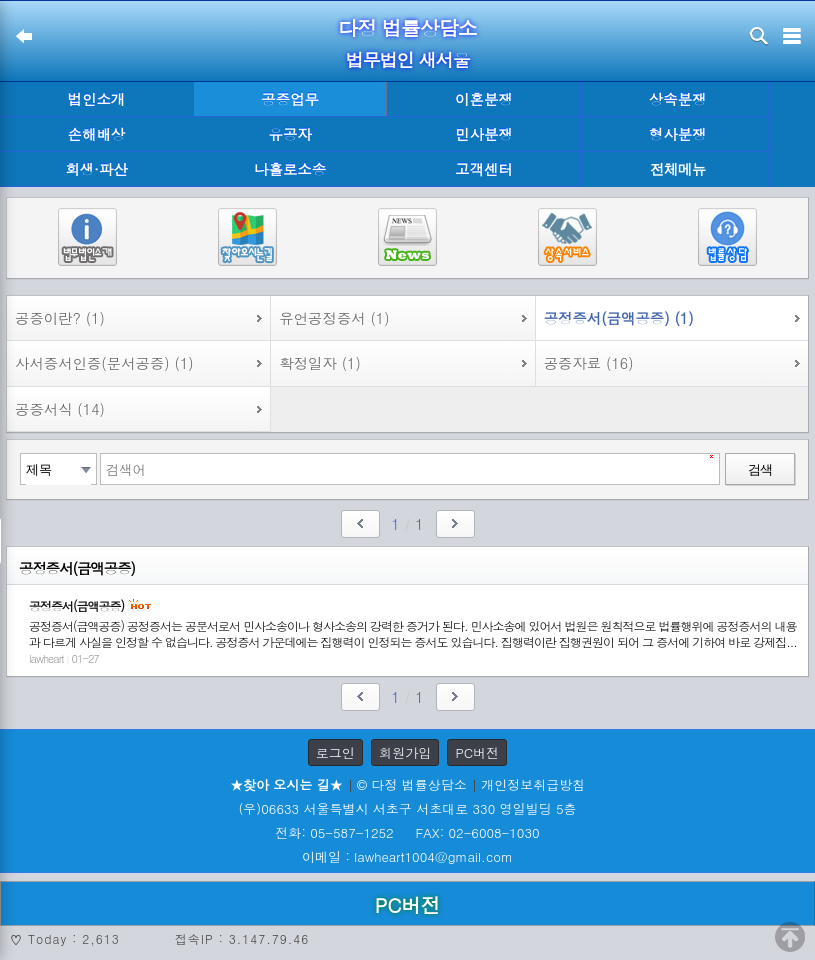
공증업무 (290, 99)
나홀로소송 (290, 169)
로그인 (335, 752)
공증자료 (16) (589, 363)
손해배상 (97, 134)
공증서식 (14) (60, 409)
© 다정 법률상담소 (412, 784)
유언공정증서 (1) (334, 318)
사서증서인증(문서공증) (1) (104, 363)
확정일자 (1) (320, 363)
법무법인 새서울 (407, 59)
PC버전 (477, 752)
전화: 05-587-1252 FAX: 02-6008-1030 (407, 832)
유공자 (290, 134)
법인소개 (97, 99)
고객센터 (484, 169)
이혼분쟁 (484, 99)
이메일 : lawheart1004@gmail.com (407, 856)
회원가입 (405, 752)
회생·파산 (96, 169)
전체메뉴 (678, 169)
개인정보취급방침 (533, 784)
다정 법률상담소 (407, 27)
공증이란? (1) (60, 318)
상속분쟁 (678, 99)
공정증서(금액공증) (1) (619, 318)
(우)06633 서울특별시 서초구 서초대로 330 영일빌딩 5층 (407, 808)
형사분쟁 (678, 134)
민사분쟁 (484, 134)
